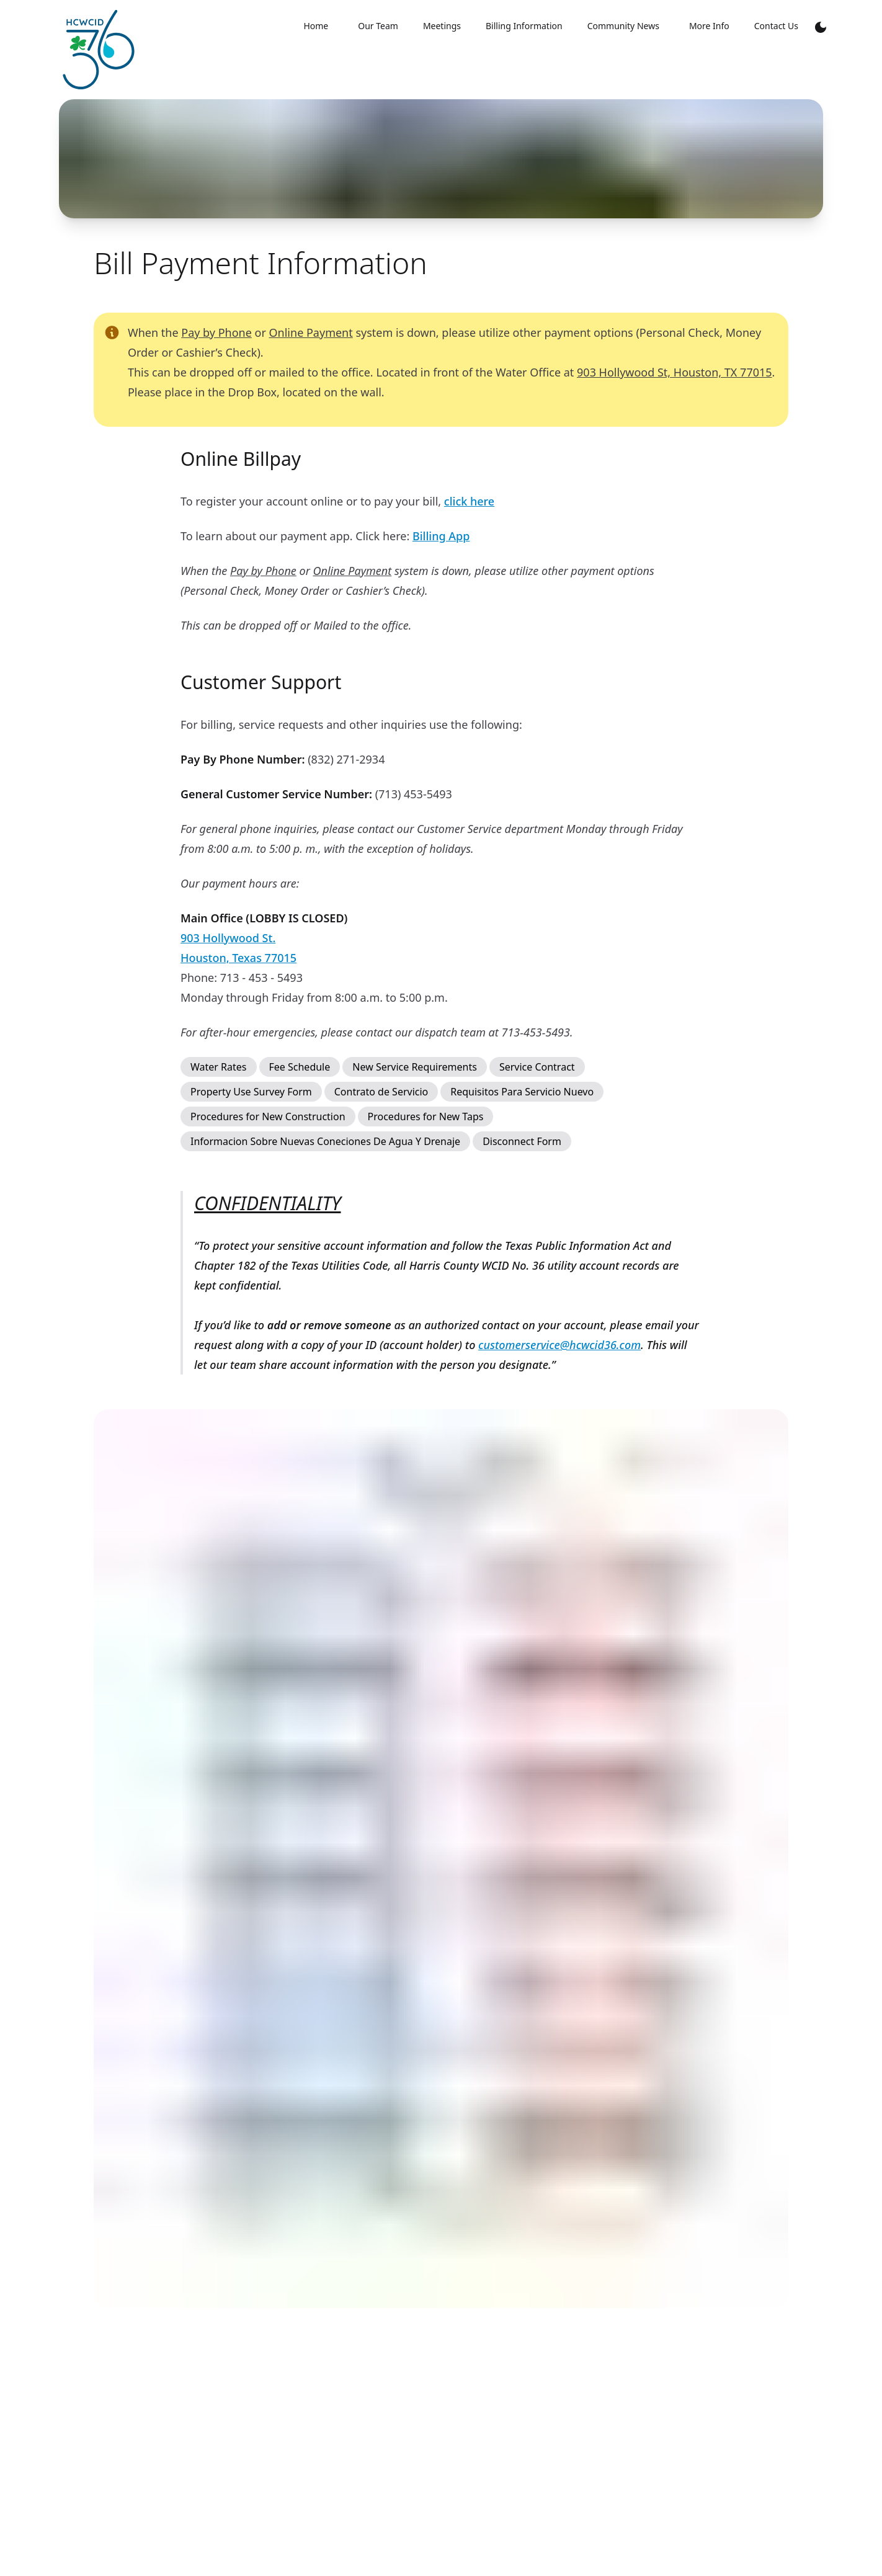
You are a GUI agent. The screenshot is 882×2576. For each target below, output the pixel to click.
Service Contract (537, 1067)
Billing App (441, 535)
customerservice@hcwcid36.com (559, 1344)
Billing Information (524, 26)
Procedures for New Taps (426, 1116)
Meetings (442, 26)
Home (315, 26)
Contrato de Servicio (381, 1092)
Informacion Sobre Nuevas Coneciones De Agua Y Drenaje (325, 1141)
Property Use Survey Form (251, 1092)
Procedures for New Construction (267, 1116)
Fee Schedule (300, 1067)
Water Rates (218, 1067)
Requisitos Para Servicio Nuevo (522, 1092)
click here (469, 501)
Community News (623, 26)
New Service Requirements (414, 1067)
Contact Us (776, 26)
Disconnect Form (522, 1141)
